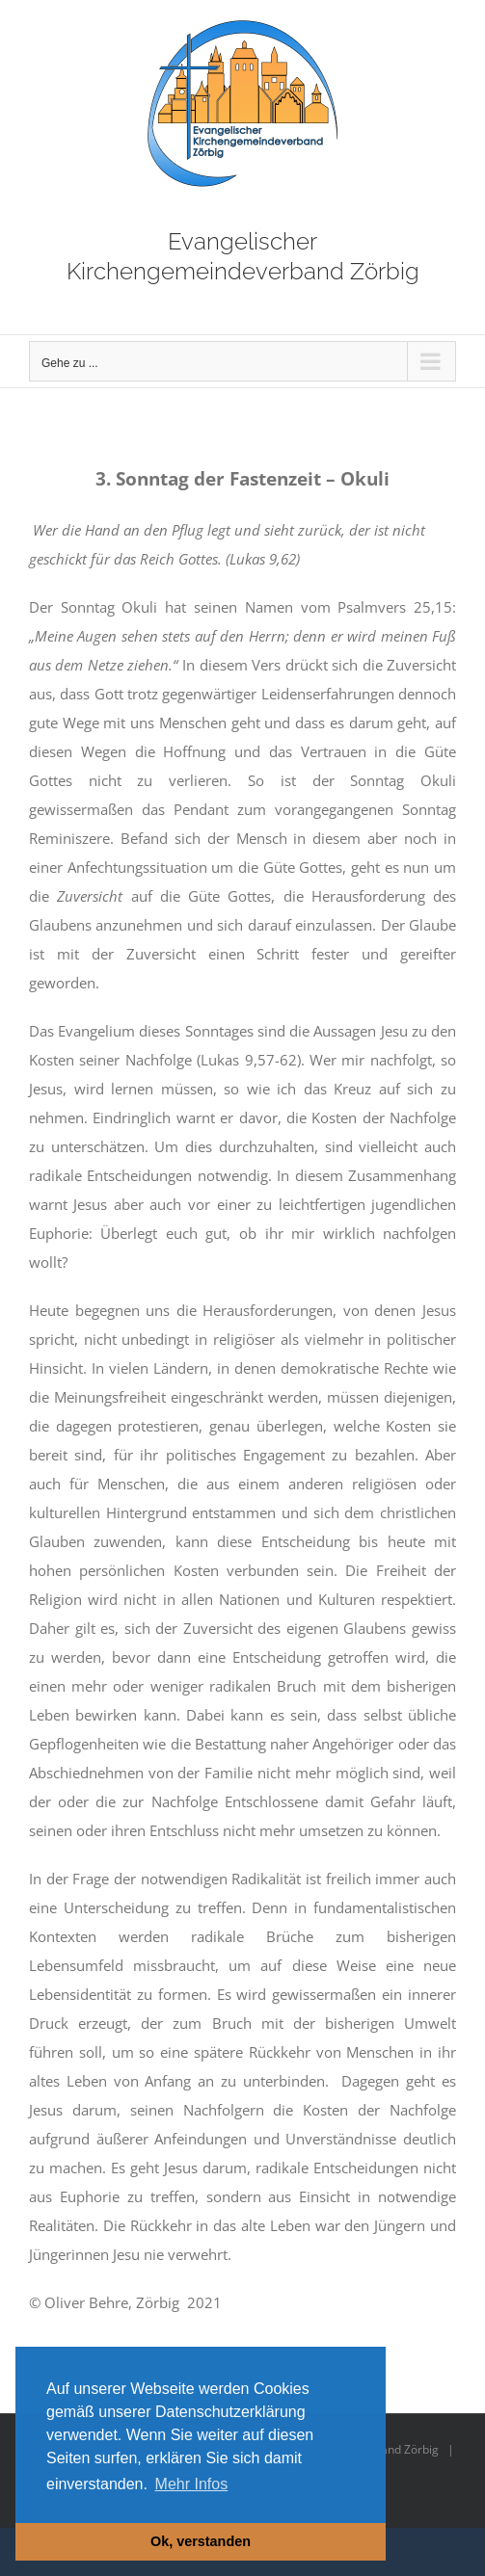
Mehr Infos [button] (192, 2484)
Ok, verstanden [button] (200, 2541)
